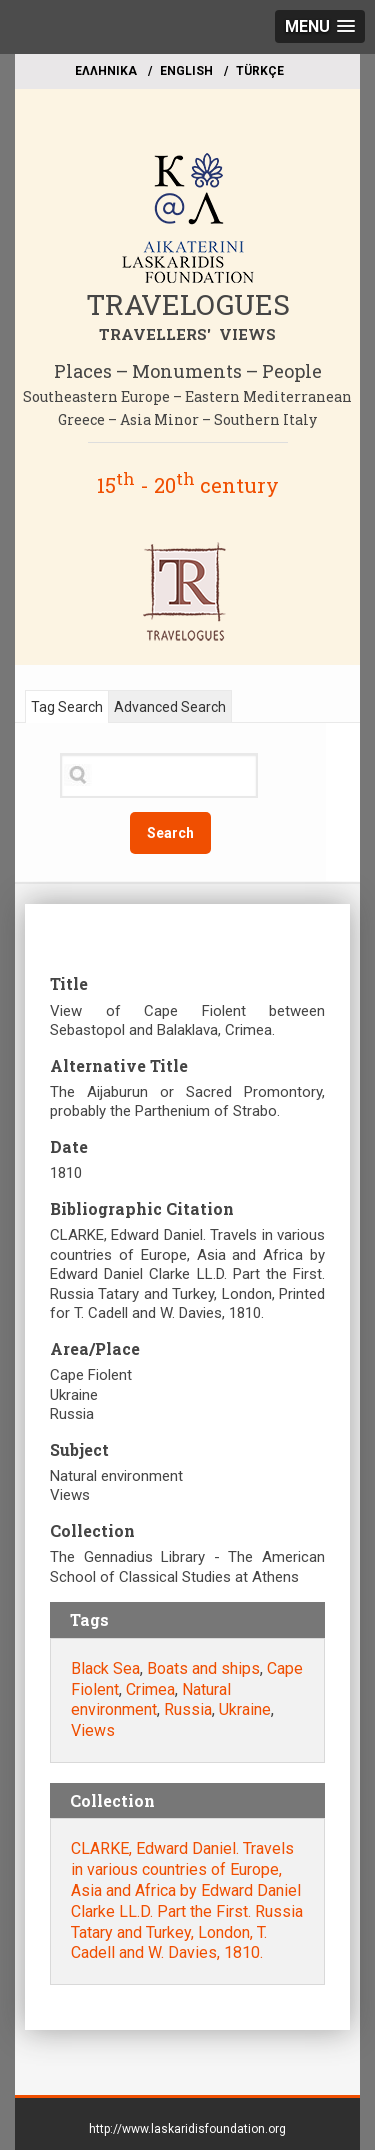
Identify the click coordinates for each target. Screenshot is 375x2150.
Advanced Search (170, 707)
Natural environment (151, 1700)
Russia (188, 1709)
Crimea (150, 1689)
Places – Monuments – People (188, 371)
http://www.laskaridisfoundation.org (187, 2129)
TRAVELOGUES (188, 304)
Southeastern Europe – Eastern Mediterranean (187, 396)
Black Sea (105, 1668)
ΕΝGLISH (186, 71)
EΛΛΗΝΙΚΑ (106, 71)
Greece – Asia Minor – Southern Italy (187, 419)
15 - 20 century (188, 485)
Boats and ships (203, 1668)
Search (170, 833)
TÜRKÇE (260, 71)
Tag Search (67, 707)
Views (93, 1730)
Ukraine (245, 1709)
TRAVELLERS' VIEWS (187, 334)
